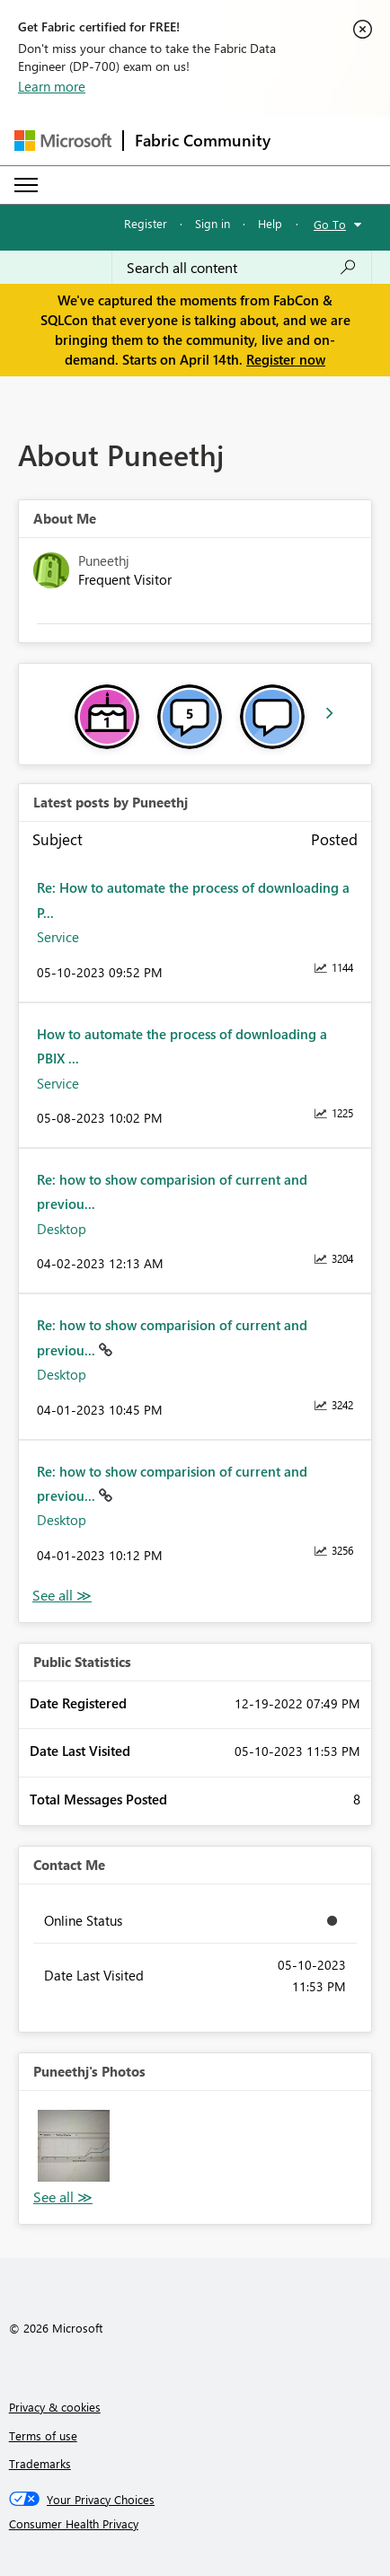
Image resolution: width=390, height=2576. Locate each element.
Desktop (61, 1229)
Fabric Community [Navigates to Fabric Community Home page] (202, 140)
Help (270, 223)
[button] (74, 2146)
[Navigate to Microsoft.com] (62, 140)
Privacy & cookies (55, 2406)
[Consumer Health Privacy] (195, 2524)
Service (58, 937)
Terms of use (43, 2435)
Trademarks (40, 2463)
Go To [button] (330, 224)
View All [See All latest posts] (62, 1595)
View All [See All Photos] (63, 2197)
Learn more (51, 86)
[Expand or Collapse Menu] (26, 185)
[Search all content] (241, 268)
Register (145, 223)
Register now (285, 359)
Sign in (212, 223)
